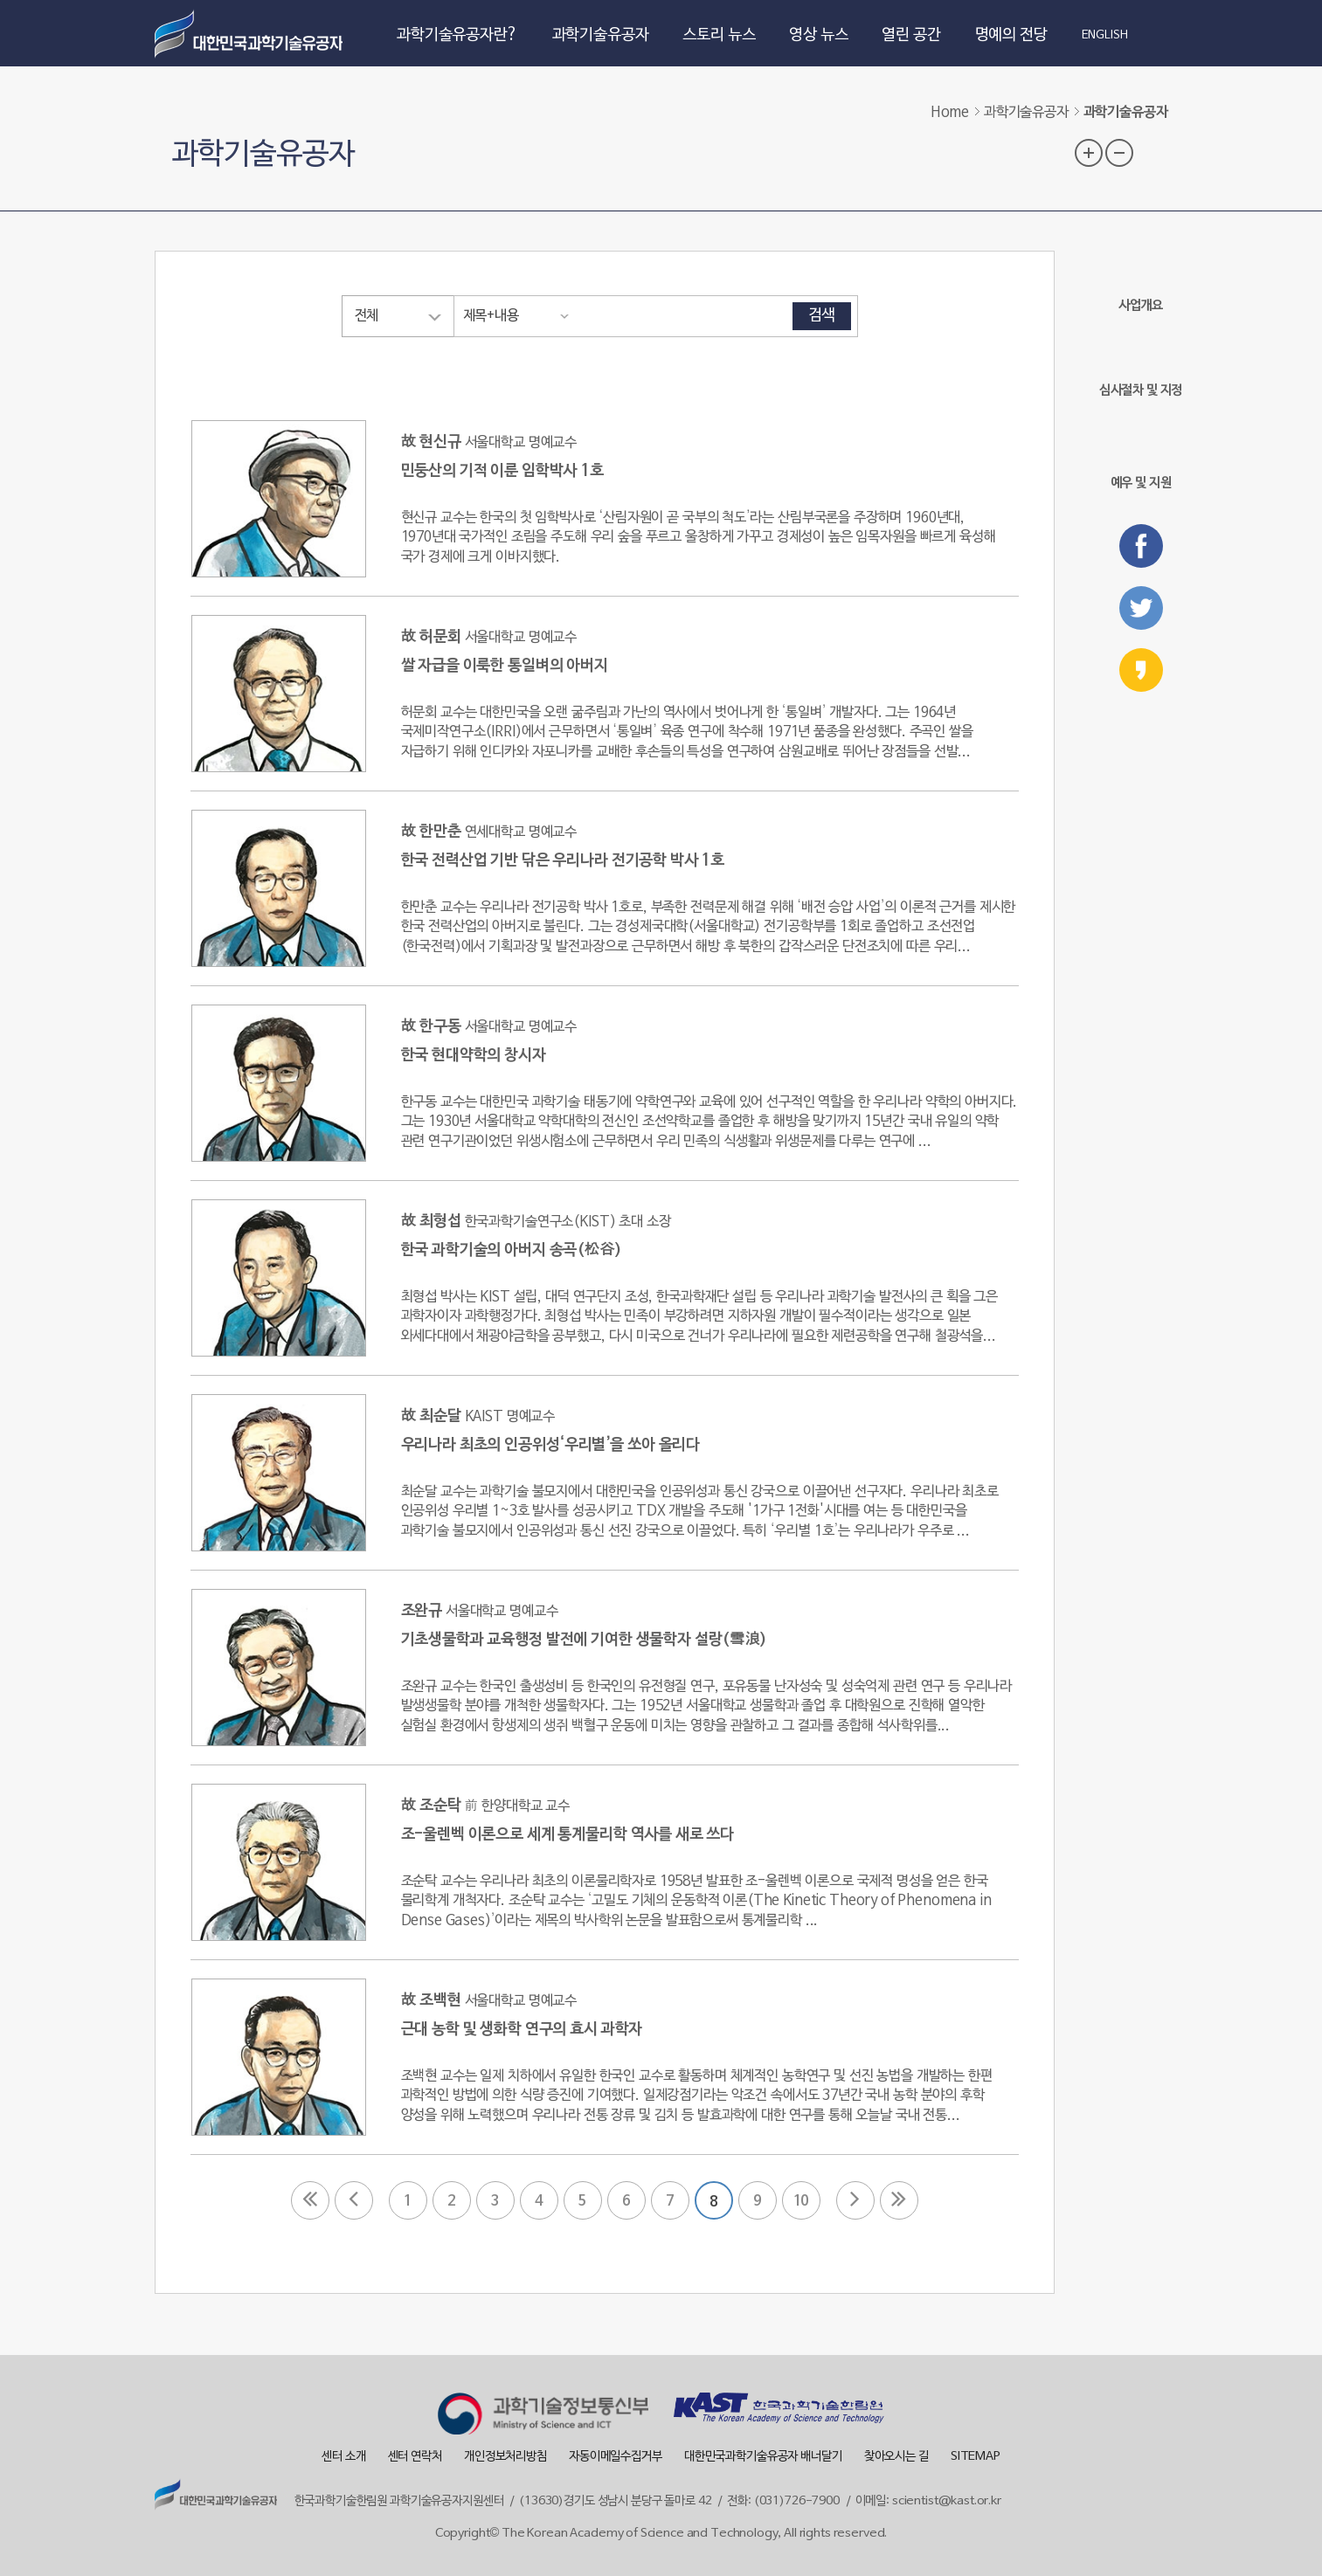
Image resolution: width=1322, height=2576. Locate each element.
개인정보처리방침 (505, 2456)
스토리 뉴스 (718, 35)
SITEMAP (975, 2456)
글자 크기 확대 (1089, 153)
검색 (822, 315)
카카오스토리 (1141, 670)
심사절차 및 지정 (1141, 366)
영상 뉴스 (818, 35)
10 (801, 2201)
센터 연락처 (415, 2456)
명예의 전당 (1011, 35)
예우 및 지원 (1141, 454)
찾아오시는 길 (896, 2456)
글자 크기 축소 (1119, 153)
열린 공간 (911, 35)
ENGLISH (1105, 36)
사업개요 (1140, 282)
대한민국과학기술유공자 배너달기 (763, 2456)
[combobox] (397, 316)
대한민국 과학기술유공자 (251, 33)
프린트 (1154, 151)
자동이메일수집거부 (615, 2456)
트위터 (1141, 608)
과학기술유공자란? (457, 35)
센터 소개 (343, 2456)
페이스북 (1141, 546)
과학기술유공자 (600, 35)
